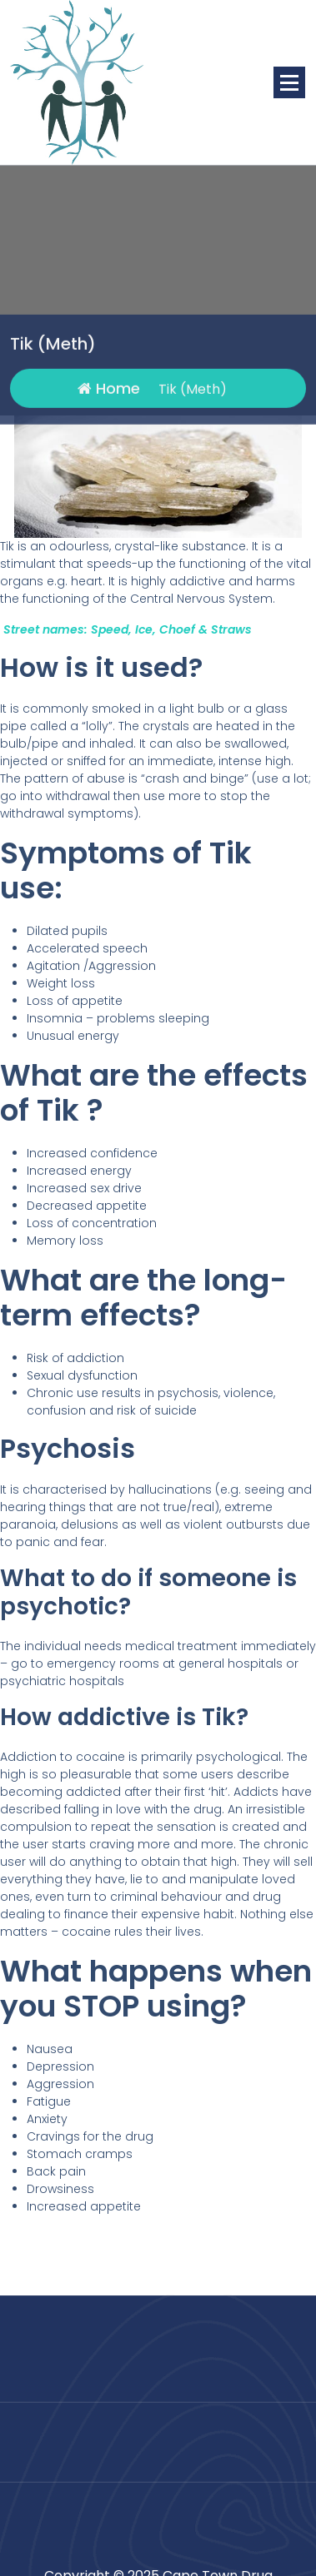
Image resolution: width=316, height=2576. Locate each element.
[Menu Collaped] (289, 82)
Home (109, 416)
